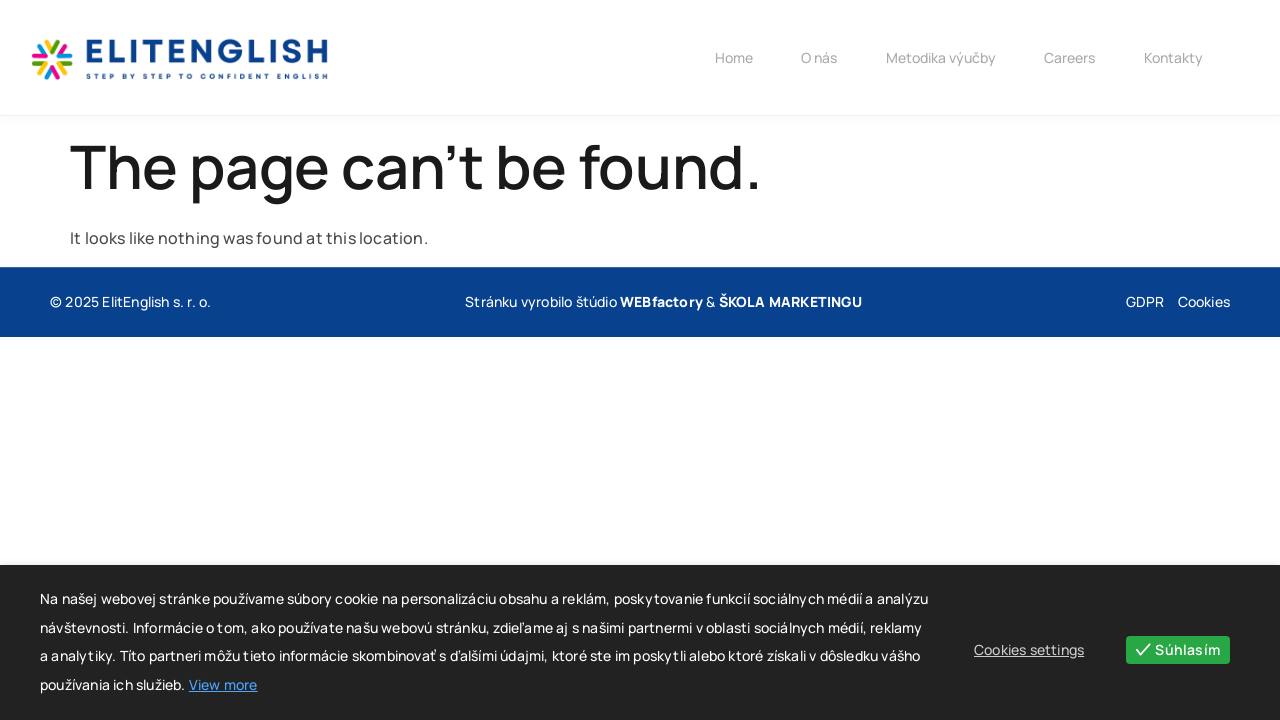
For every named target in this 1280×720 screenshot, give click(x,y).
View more (223, 684)
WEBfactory (661, 301)
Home (725, 57)
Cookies (1204, 301)
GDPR (1145, 301)
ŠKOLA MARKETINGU (790, 301)
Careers (1065, 57)
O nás (812, 57)
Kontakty (1170, 57)
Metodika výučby (935, 57)
